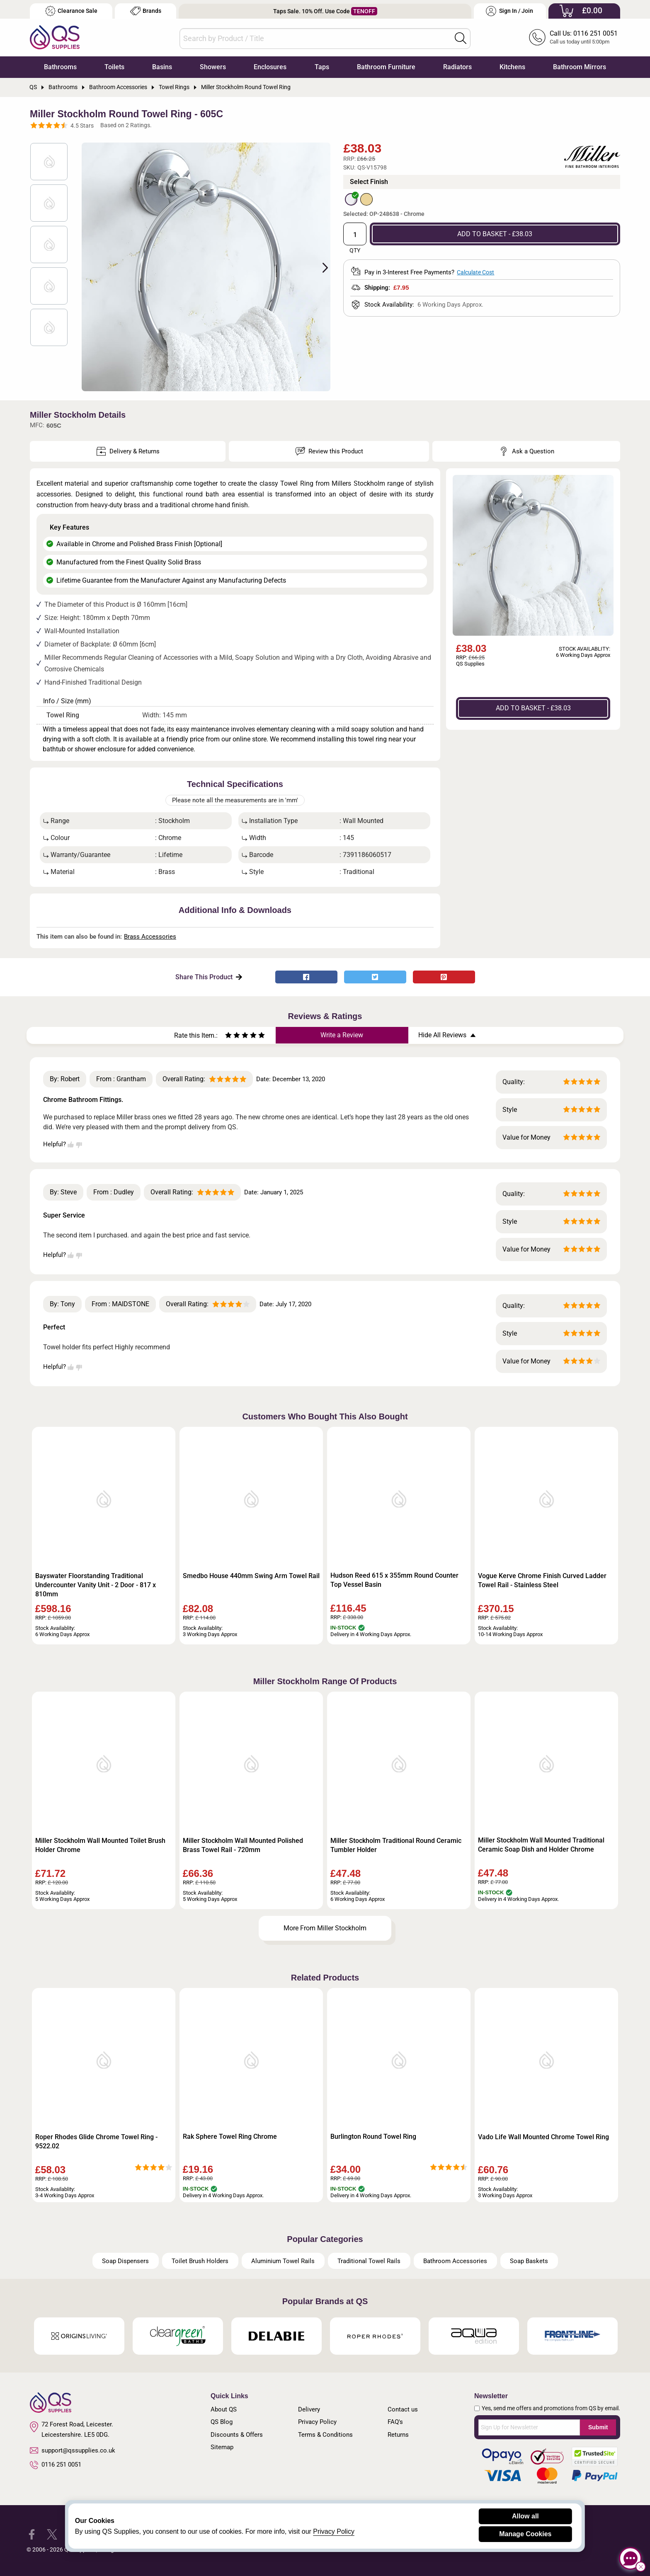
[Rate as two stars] (232, 1036)
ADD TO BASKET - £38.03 (494, 234)
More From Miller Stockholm (325, 1928)
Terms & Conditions (325, 2434)
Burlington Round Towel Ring (373, 2136)
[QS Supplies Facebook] (32, 2533)
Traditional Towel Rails (368, 2261)
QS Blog (222, 2422)
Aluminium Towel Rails (283, 2261)
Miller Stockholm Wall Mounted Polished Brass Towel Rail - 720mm (243, 1845)
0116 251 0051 (55, 2465)
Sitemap (222, 2447)
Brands (145, 11)
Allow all (525, 2516)
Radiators (457, 67)
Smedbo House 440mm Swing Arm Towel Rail (251, 1576)
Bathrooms (60, 67)
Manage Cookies (525, 2533)
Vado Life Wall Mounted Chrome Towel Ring (543, 2137)
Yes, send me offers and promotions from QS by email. (551, 2408)
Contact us (403, 2409)
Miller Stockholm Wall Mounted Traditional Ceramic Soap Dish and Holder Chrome (541, 1844)
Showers (213, 67)
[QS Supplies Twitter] (52, 2533)
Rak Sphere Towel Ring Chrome (230, 2136)
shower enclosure (100, 749)
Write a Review (341, 1035)
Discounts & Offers (237, 2434)
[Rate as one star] (228, 1036)
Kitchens (512, 67)
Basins (162, 67)
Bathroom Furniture (386, 67)
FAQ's (395, 2422)
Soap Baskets (529, 2261)
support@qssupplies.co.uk (72, 2450)
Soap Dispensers (125, 2261)
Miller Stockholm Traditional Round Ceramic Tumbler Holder (395, 1845)
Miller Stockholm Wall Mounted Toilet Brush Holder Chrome (100, 1845)
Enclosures (270, 67)
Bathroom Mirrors (579, 67)
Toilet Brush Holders (200, 2261)
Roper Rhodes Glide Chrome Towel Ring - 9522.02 (96, 2141)
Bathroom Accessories (455, 2261)
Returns (398, 2434)
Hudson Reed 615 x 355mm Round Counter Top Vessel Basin (394, 1579)
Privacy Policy (317, 2422)
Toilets (114, 67)
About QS (224, 2409)
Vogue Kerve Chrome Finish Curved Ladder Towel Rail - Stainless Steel (542, 1580)
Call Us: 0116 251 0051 (584, 33)
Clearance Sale (71, 11)
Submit (598, 2427)
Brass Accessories (150, 936)
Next (320, 267)
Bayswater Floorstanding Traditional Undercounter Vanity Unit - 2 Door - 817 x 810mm (95, 1585)
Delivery (309, 2409)
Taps (322, 67)
